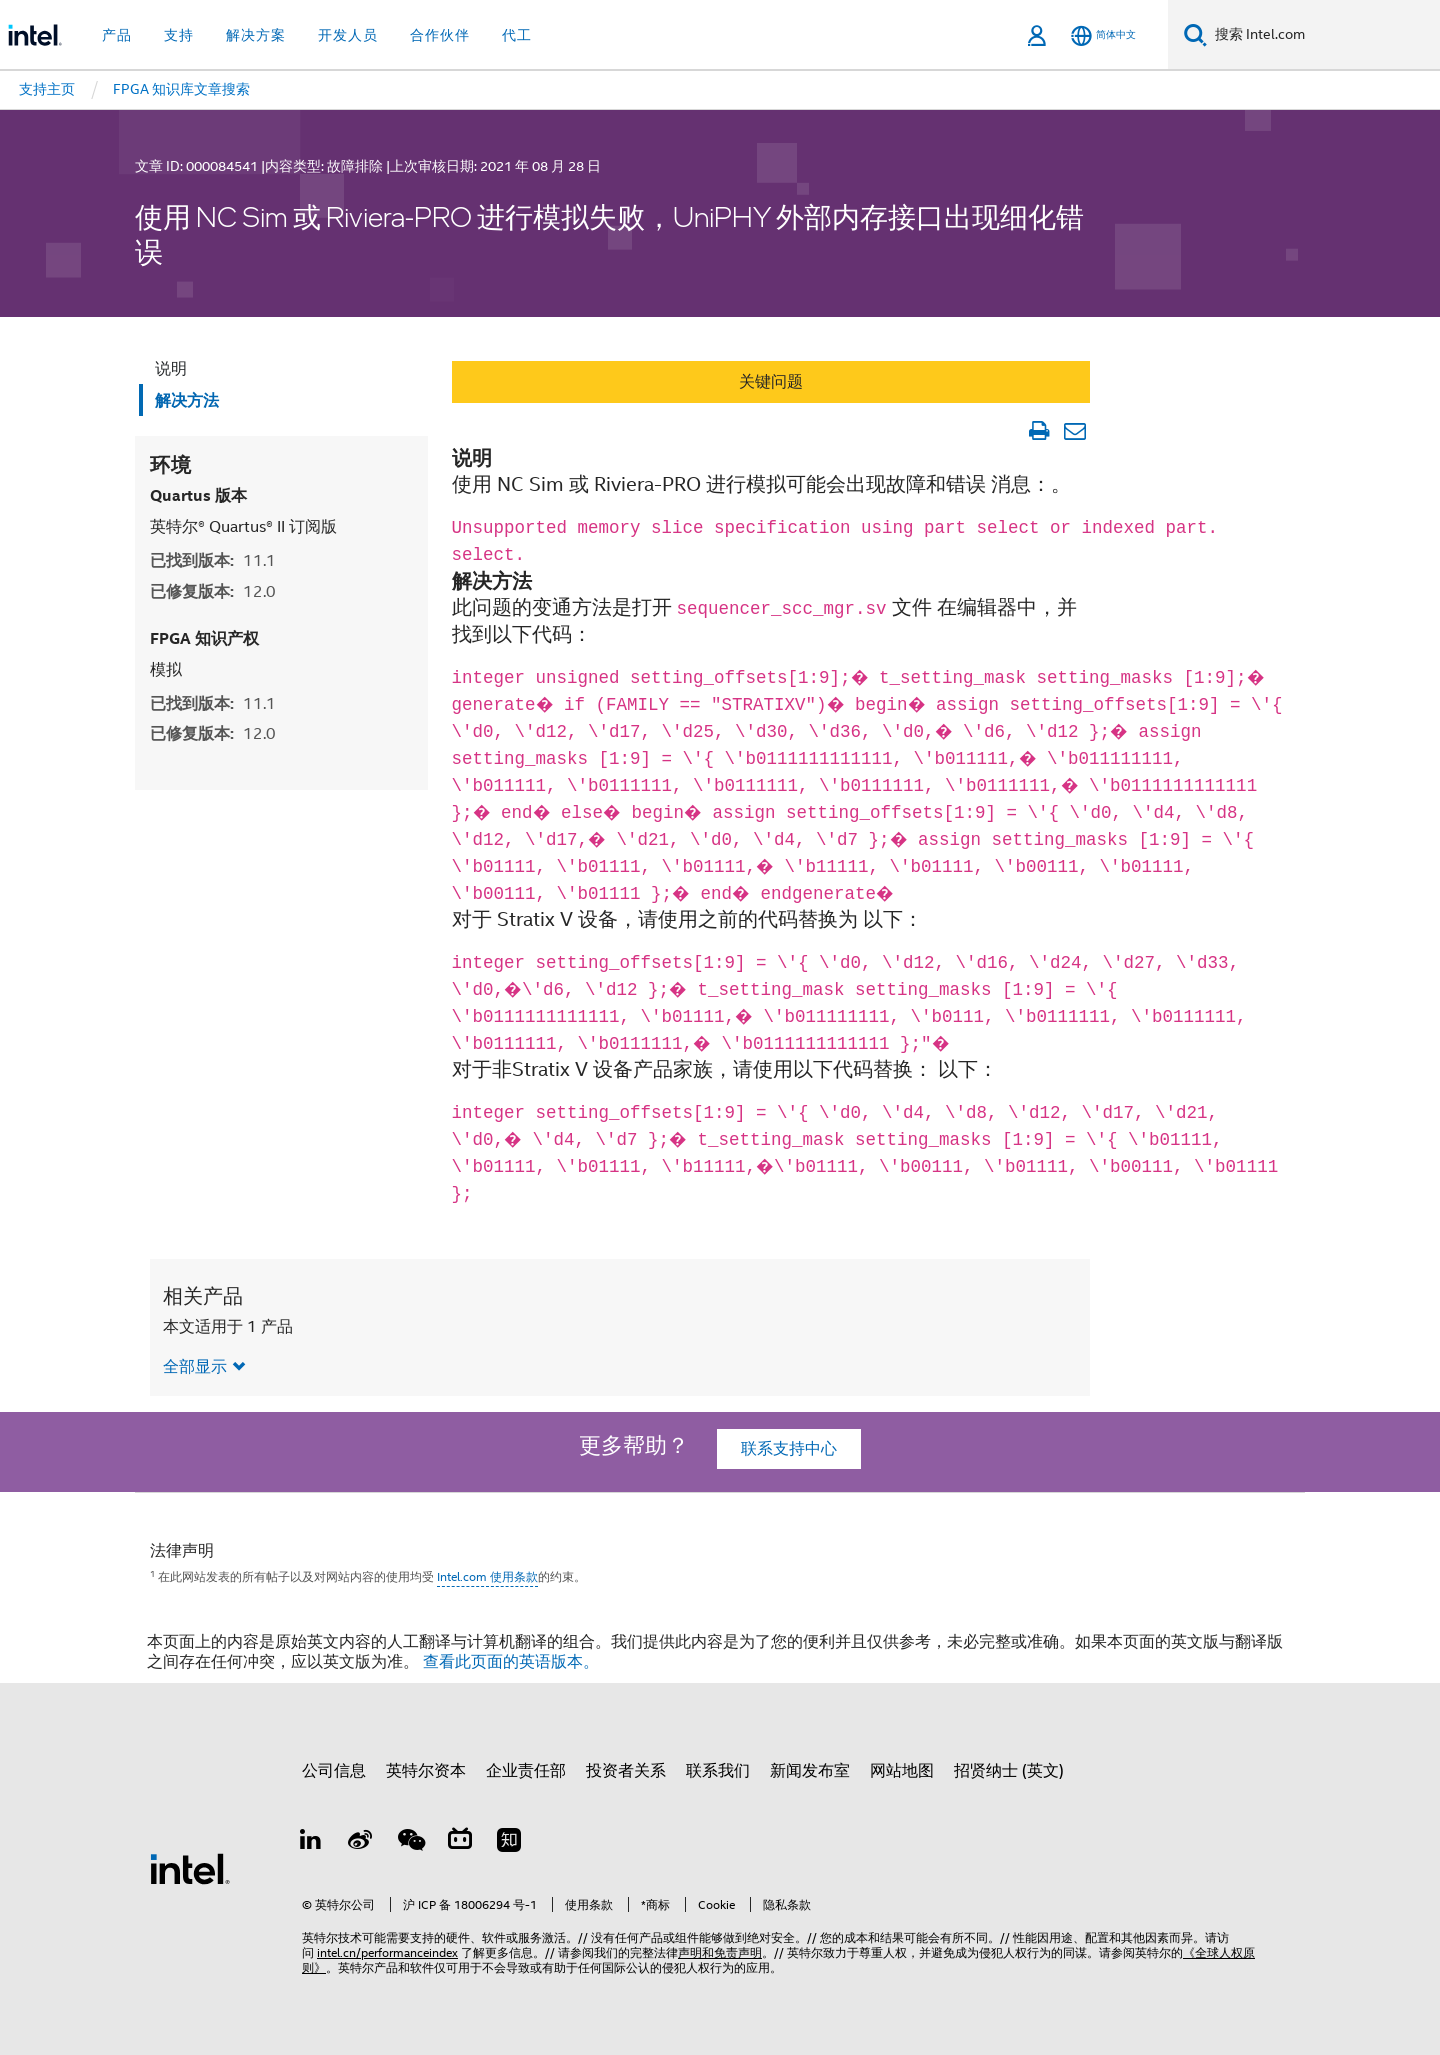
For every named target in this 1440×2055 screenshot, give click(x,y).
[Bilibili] (460, 1843)
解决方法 (187, 401)
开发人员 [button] (348, 35)
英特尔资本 (426, 1771)
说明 (171, 368)
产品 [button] (117, 35)
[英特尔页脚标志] (190, 1868)
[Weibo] (361, 1843)
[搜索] (1195, 34)
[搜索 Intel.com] (1323, 35)
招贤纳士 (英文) (1009, 1771)
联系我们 (718, 1771)
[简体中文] (1103, 35)
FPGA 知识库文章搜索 (181, 89)
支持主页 (47, 89)
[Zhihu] (509, 1843)
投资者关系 (626, 1771)
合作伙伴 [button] (440, 35)
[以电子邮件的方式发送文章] (1074, 431)
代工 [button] (517, 35)
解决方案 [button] (256, 35)
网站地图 (902, 1771)
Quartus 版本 (198, 495)
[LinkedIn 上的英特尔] (311, 1843)
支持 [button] (179, 35)
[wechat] (410, 1843)
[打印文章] (1038, 431)
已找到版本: (213, 560)
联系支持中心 (789, 1449)
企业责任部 (526, 1771)
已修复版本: (213, 591)
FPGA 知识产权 (204, 638)
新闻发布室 (810, 1771)
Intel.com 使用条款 (487, 1576)
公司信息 (334, 1771)
